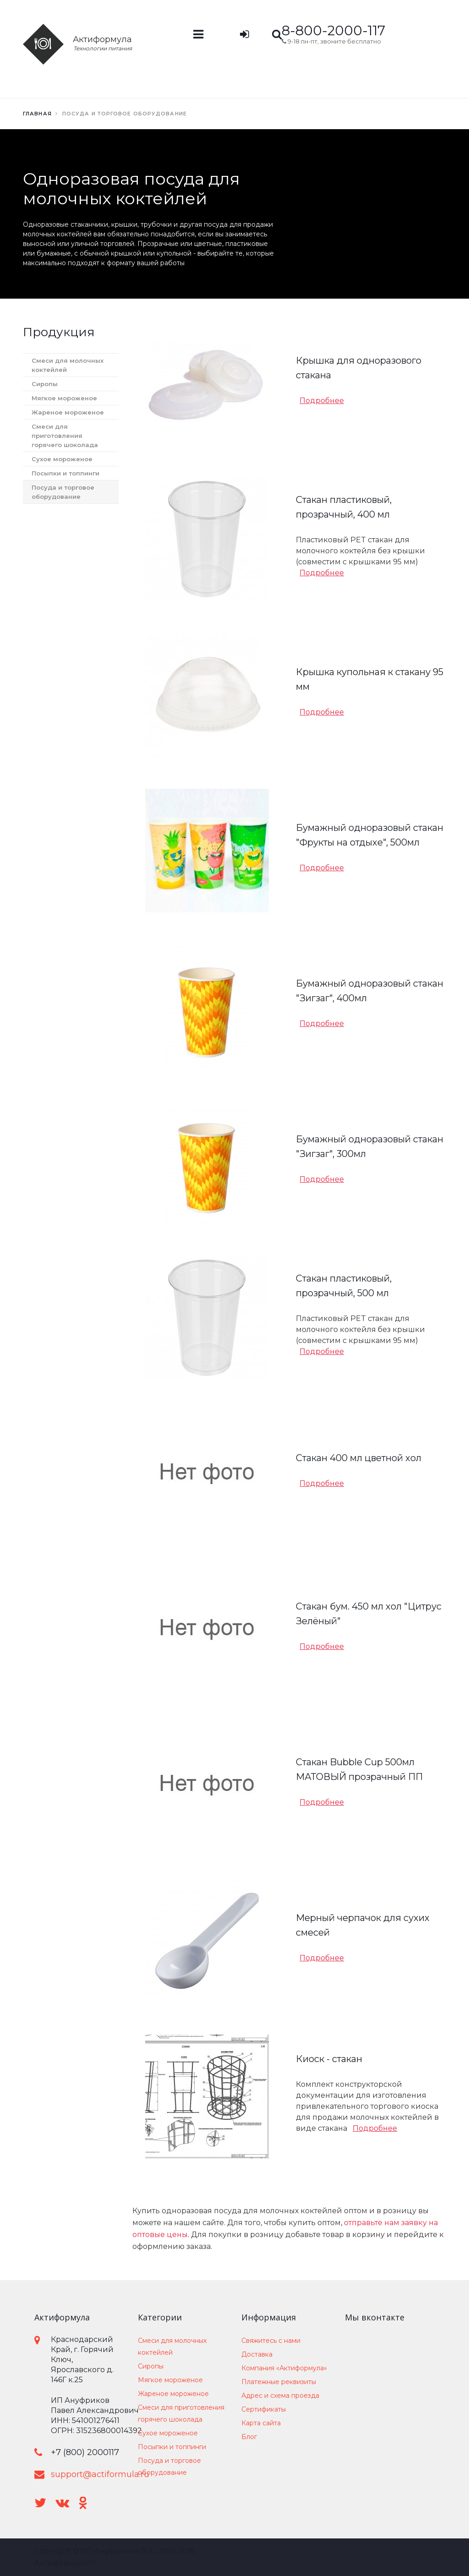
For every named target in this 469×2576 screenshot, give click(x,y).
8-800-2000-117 (333, 30)
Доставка (257, 2354)
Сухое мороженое (62, 459)
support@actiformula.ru (100, 2474)
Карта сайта (261, 2423)
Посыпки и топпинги (65, 473)
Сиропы (45, 383)
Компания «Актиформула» (284, 2368)
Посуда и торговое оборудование (63, 492)
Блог (249, 2437)
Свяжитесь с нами (270, 2340)
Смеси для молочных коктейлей (68, 365)
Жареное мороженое (68, 412)
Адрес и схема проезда (280, 2395)
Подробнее (322, 400)
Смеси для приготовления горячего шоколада (65, 435)
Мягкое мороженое (64, 398)
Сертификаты (263, 2409)
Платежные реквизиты (278, 2382)
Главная (37, 113)
